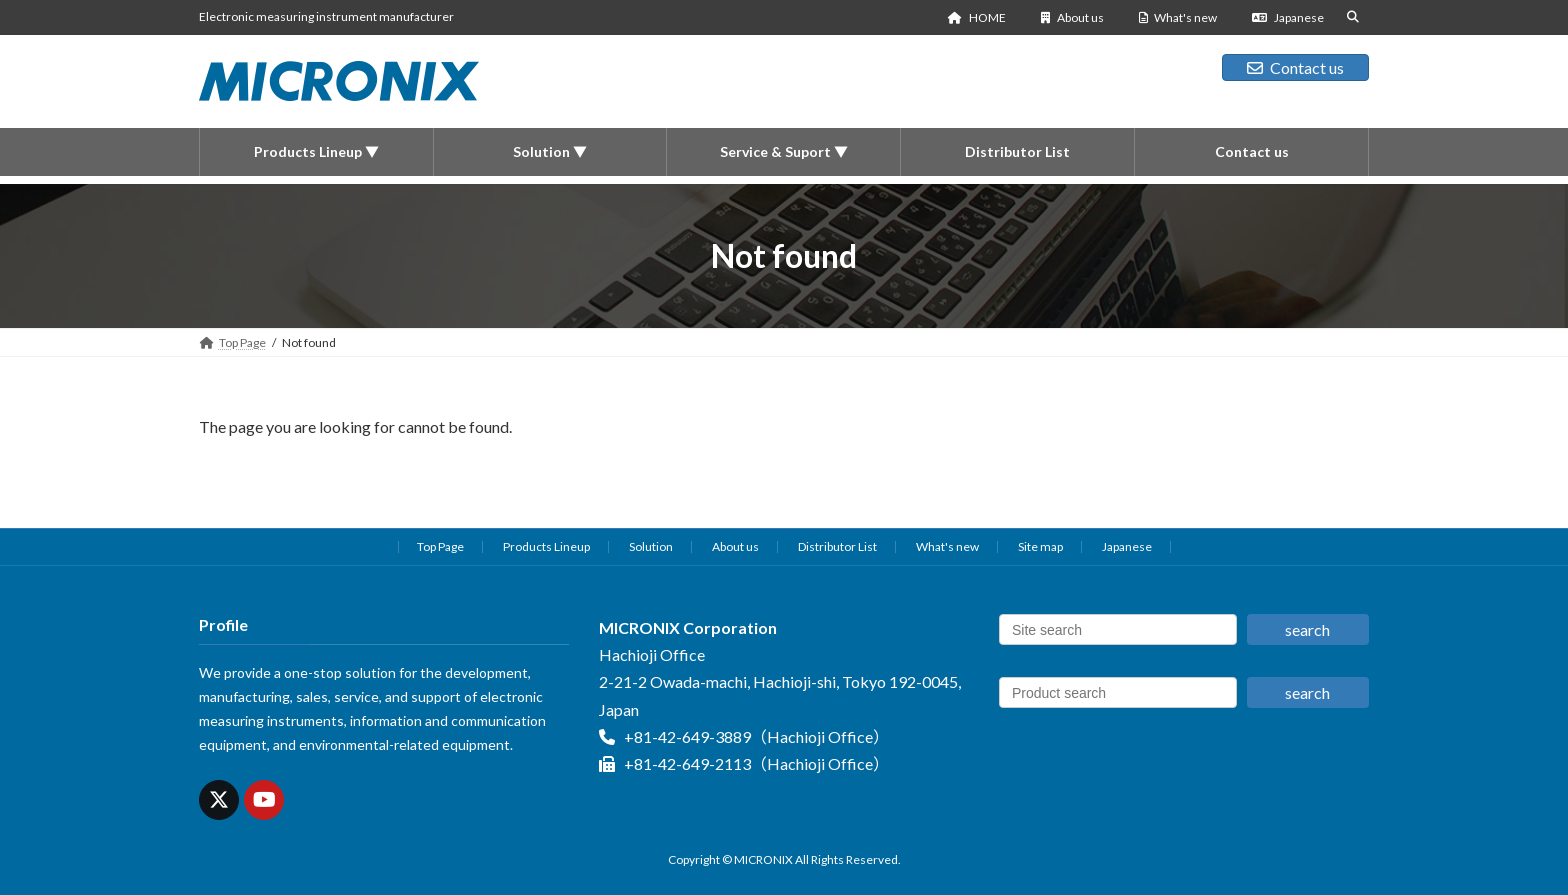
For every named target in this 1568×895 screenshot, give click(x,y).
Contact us (1295, 67)
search (1307, 629)
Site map (1040, 546)
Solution (651, 546)
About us (1072, 17)
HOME (977, 17)
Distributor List (837, 546)
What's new (1178, 17)
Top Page (440, 546)
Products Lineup (546, 546)
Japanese (1288, 17)
